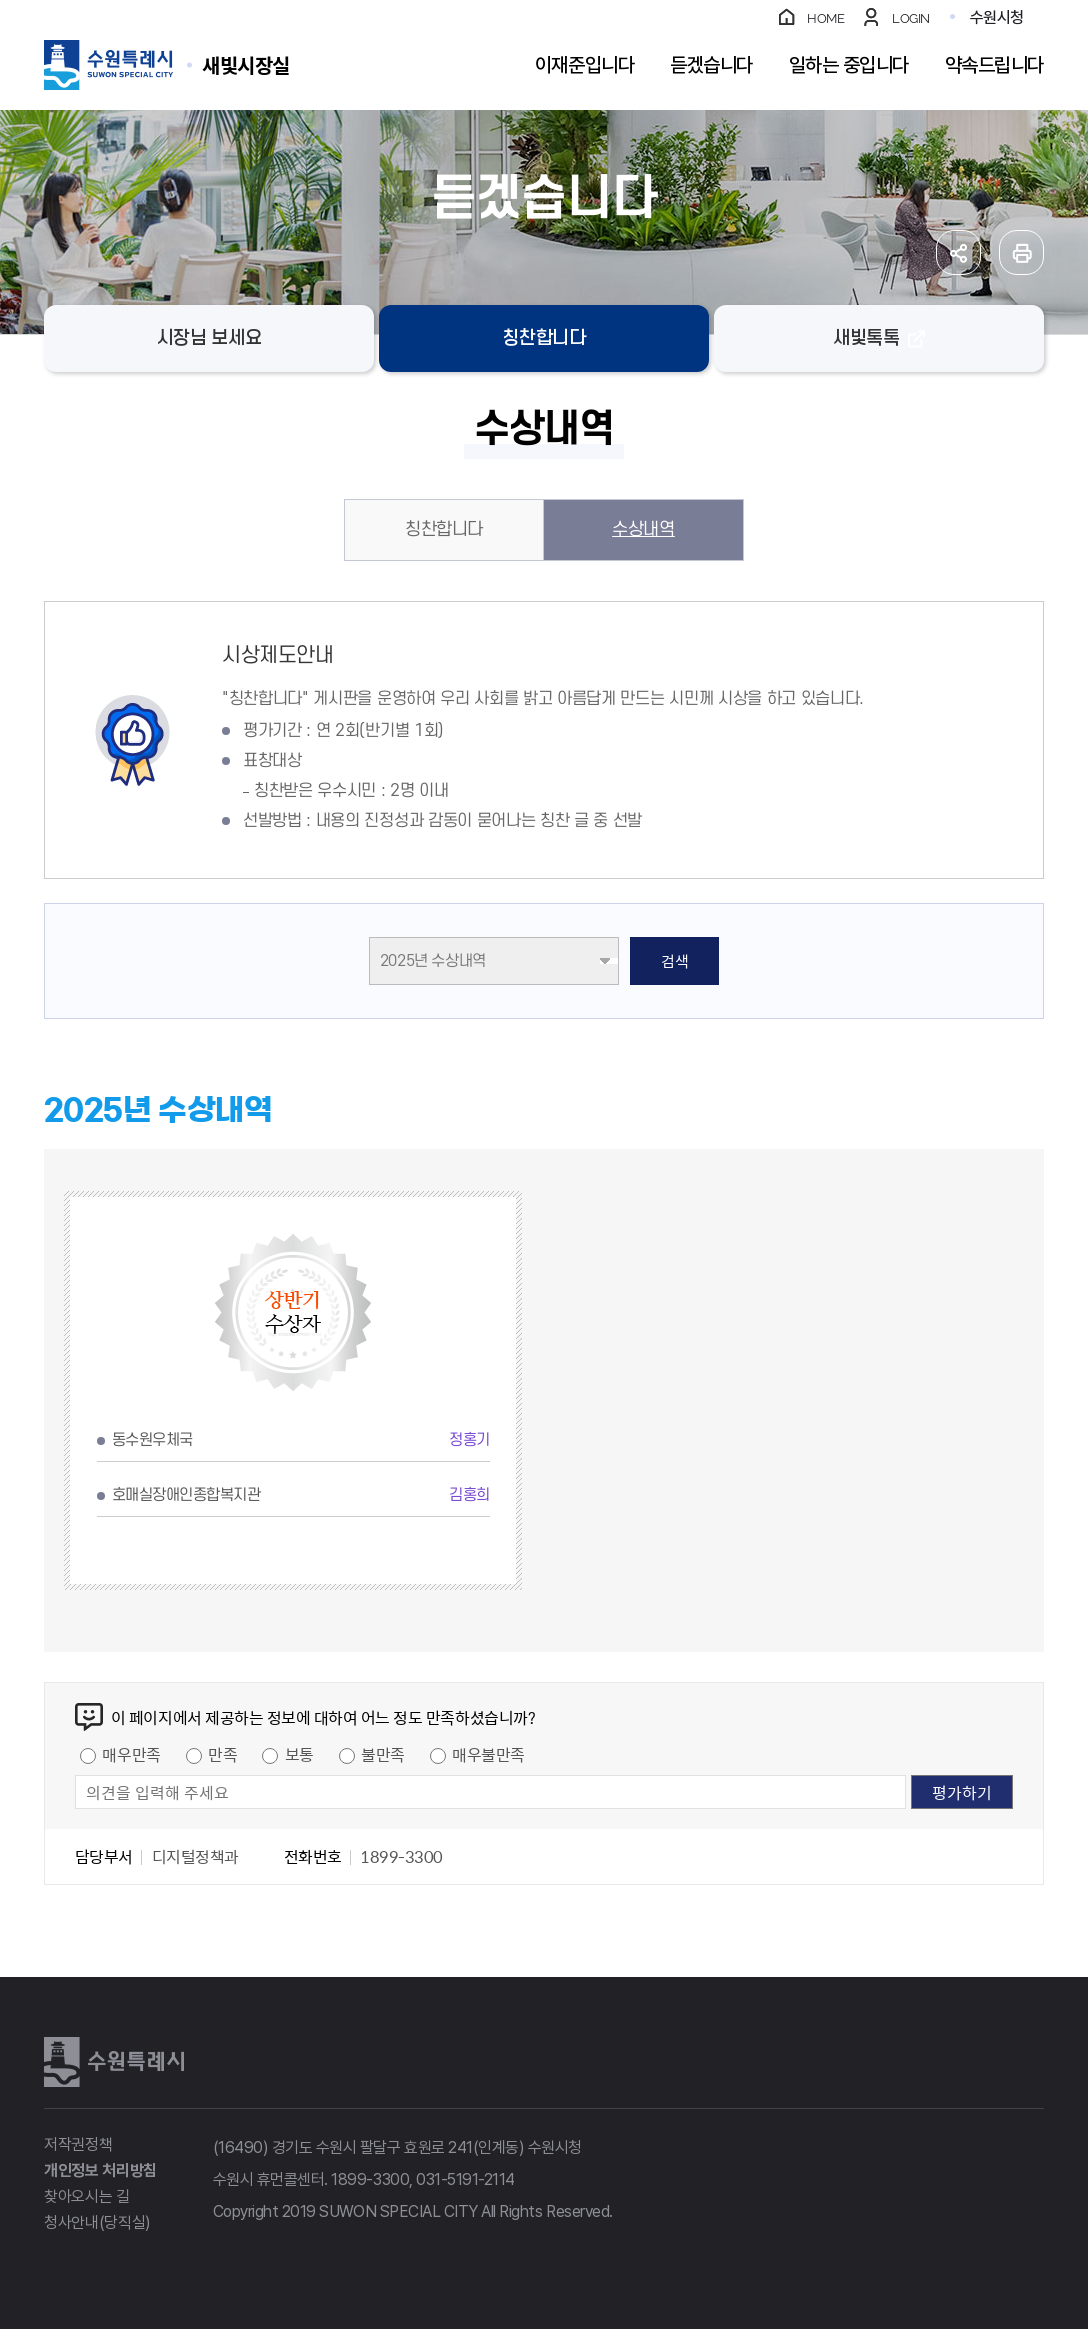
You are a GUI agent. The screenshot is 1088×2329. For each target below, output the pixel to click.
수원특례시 (114, 2062)
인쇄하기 (1021, 252)
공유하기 (958, 252)
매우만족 (131, 1754)
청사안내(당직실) (97, 2222)
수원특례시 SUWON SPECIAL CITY (246, 64)
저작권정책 (78, 2144)
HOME (825, 18)
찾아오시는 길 (87, 2196)
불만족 (383, 1754)
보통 (299, 1754)
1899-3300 (370, 2179)
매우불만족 (488, 1754)
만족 (222, 1754)
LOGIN (911, 18)
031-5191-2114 (465, 2179)
